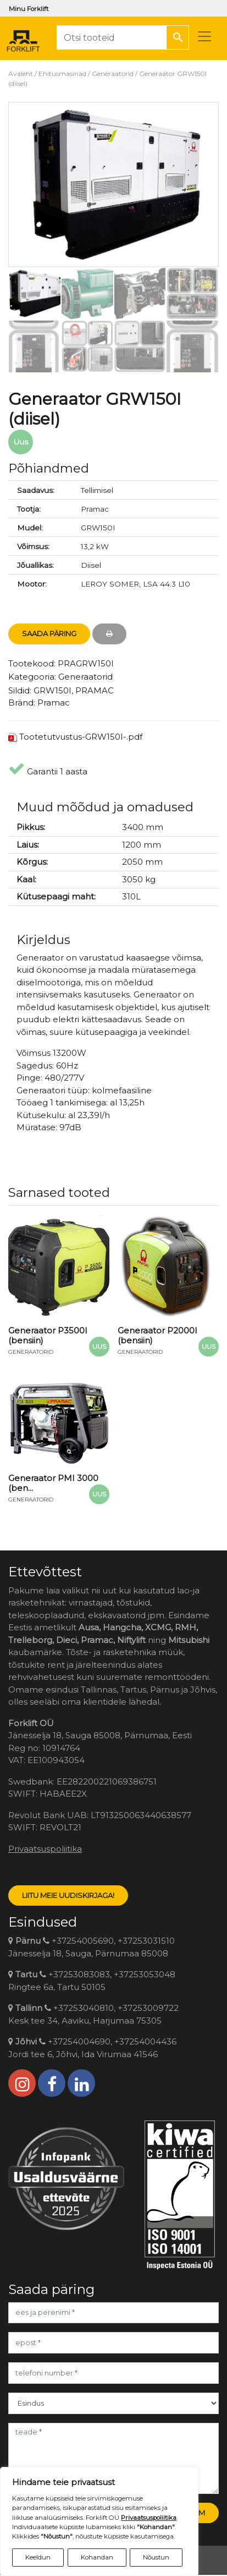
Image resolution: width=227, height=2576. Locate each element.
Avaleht (20, 73)
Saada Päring (49, 633)
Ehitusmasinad (62, 73)
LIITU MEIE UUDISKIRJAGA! (68, 1895)
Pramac (53, 702)
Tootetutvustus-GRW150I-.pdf (80, 736)
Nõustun (156, 2557)
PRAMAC (94, 690)
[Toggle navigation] (204, 36)
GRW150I (52, 690)
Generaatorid (113, 73)
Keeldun (38, 2557)
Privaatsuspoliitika (45, 1848)
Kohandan (97, 2557)
